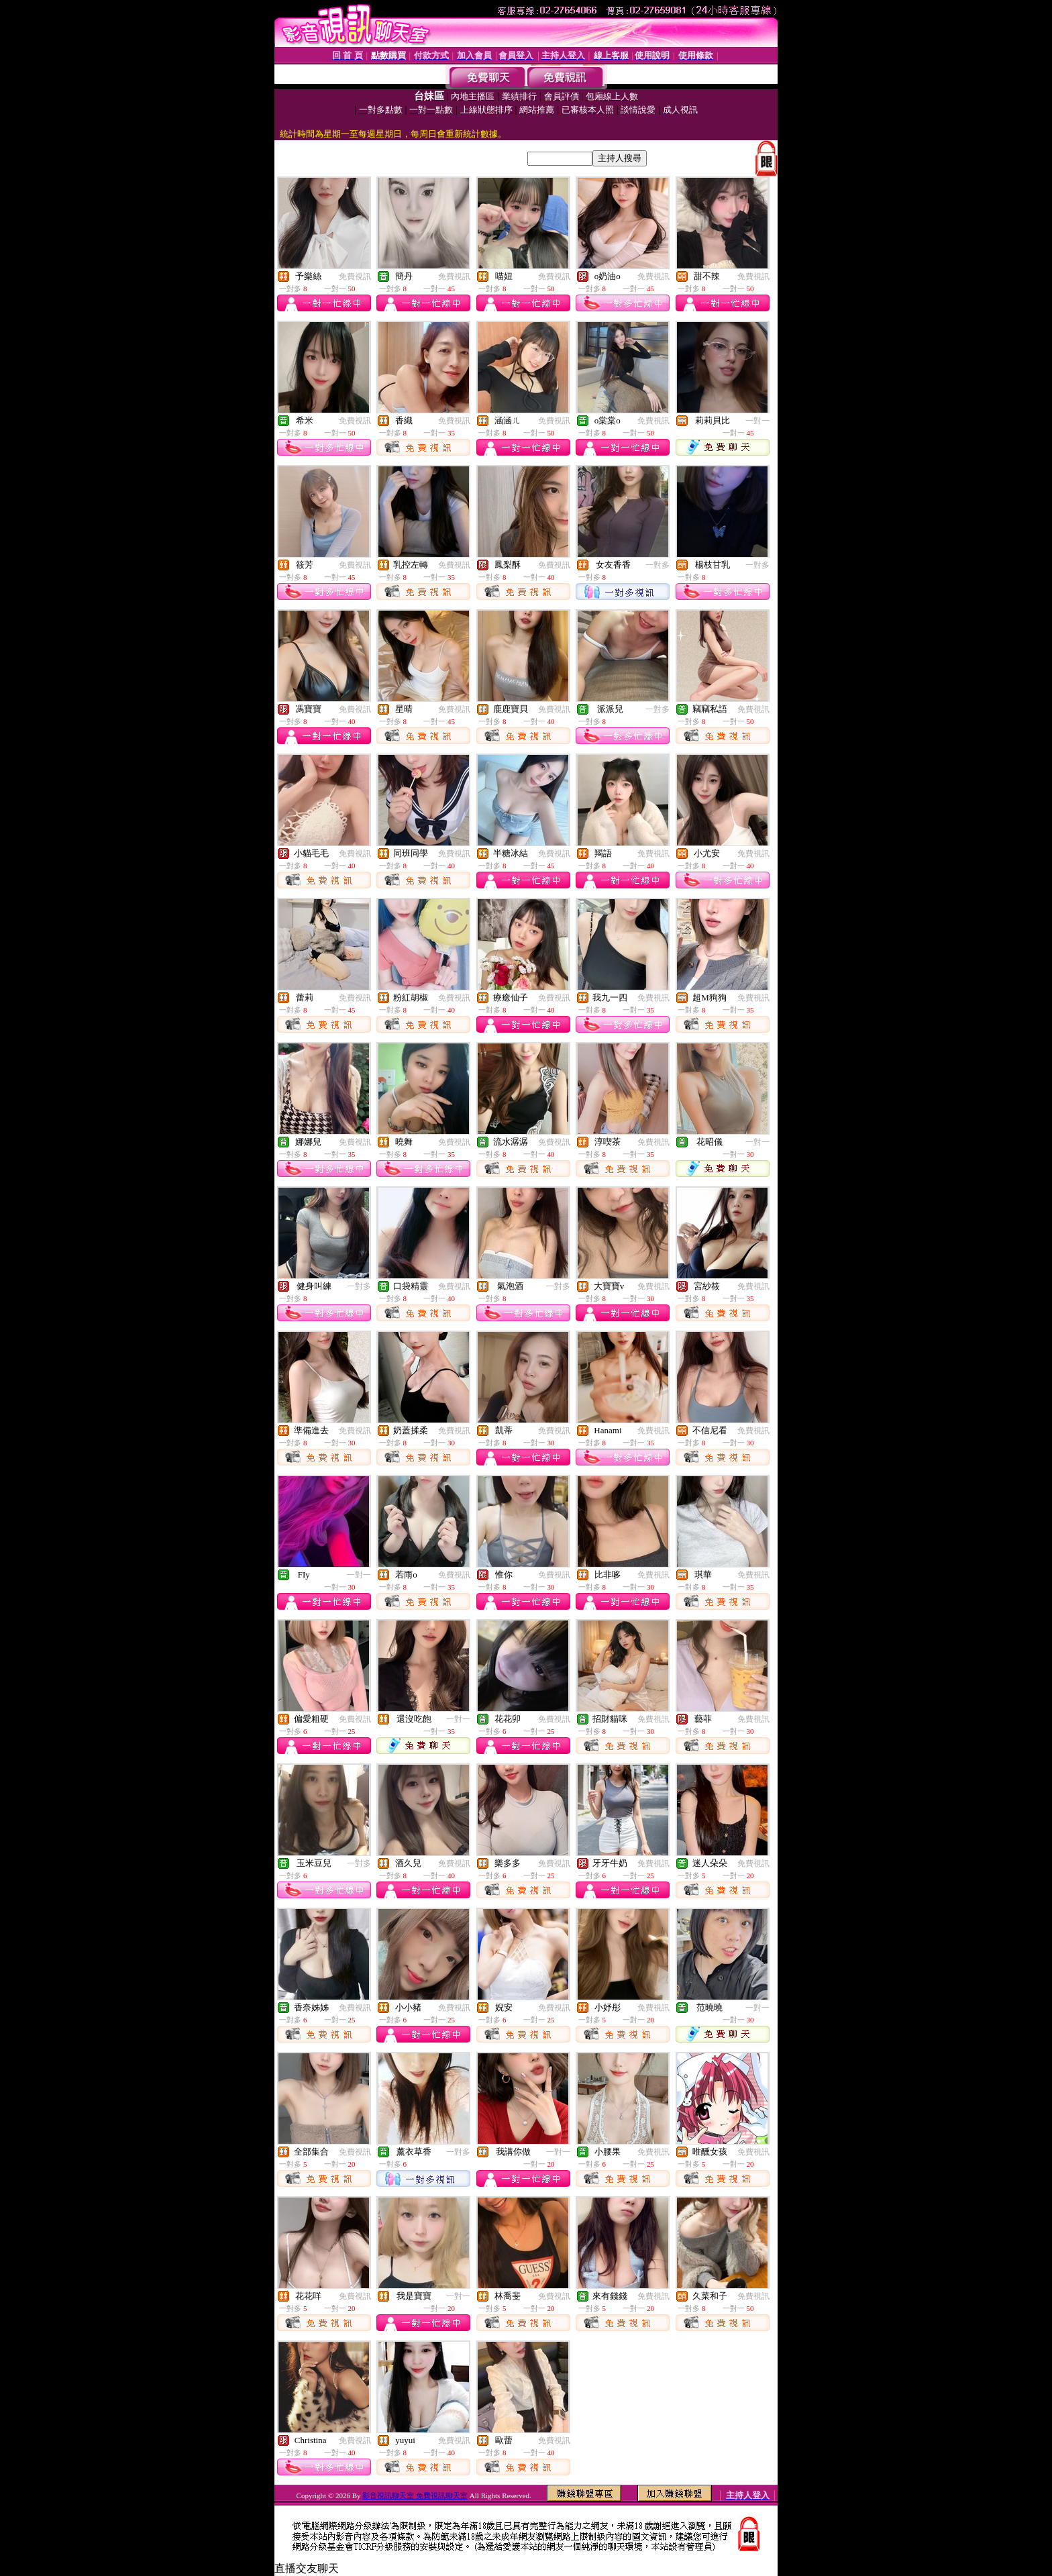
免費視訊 (355, 276)
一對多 (657, 565)
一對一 (757, 420)
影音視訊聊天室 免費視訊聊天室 (415, 2495)
